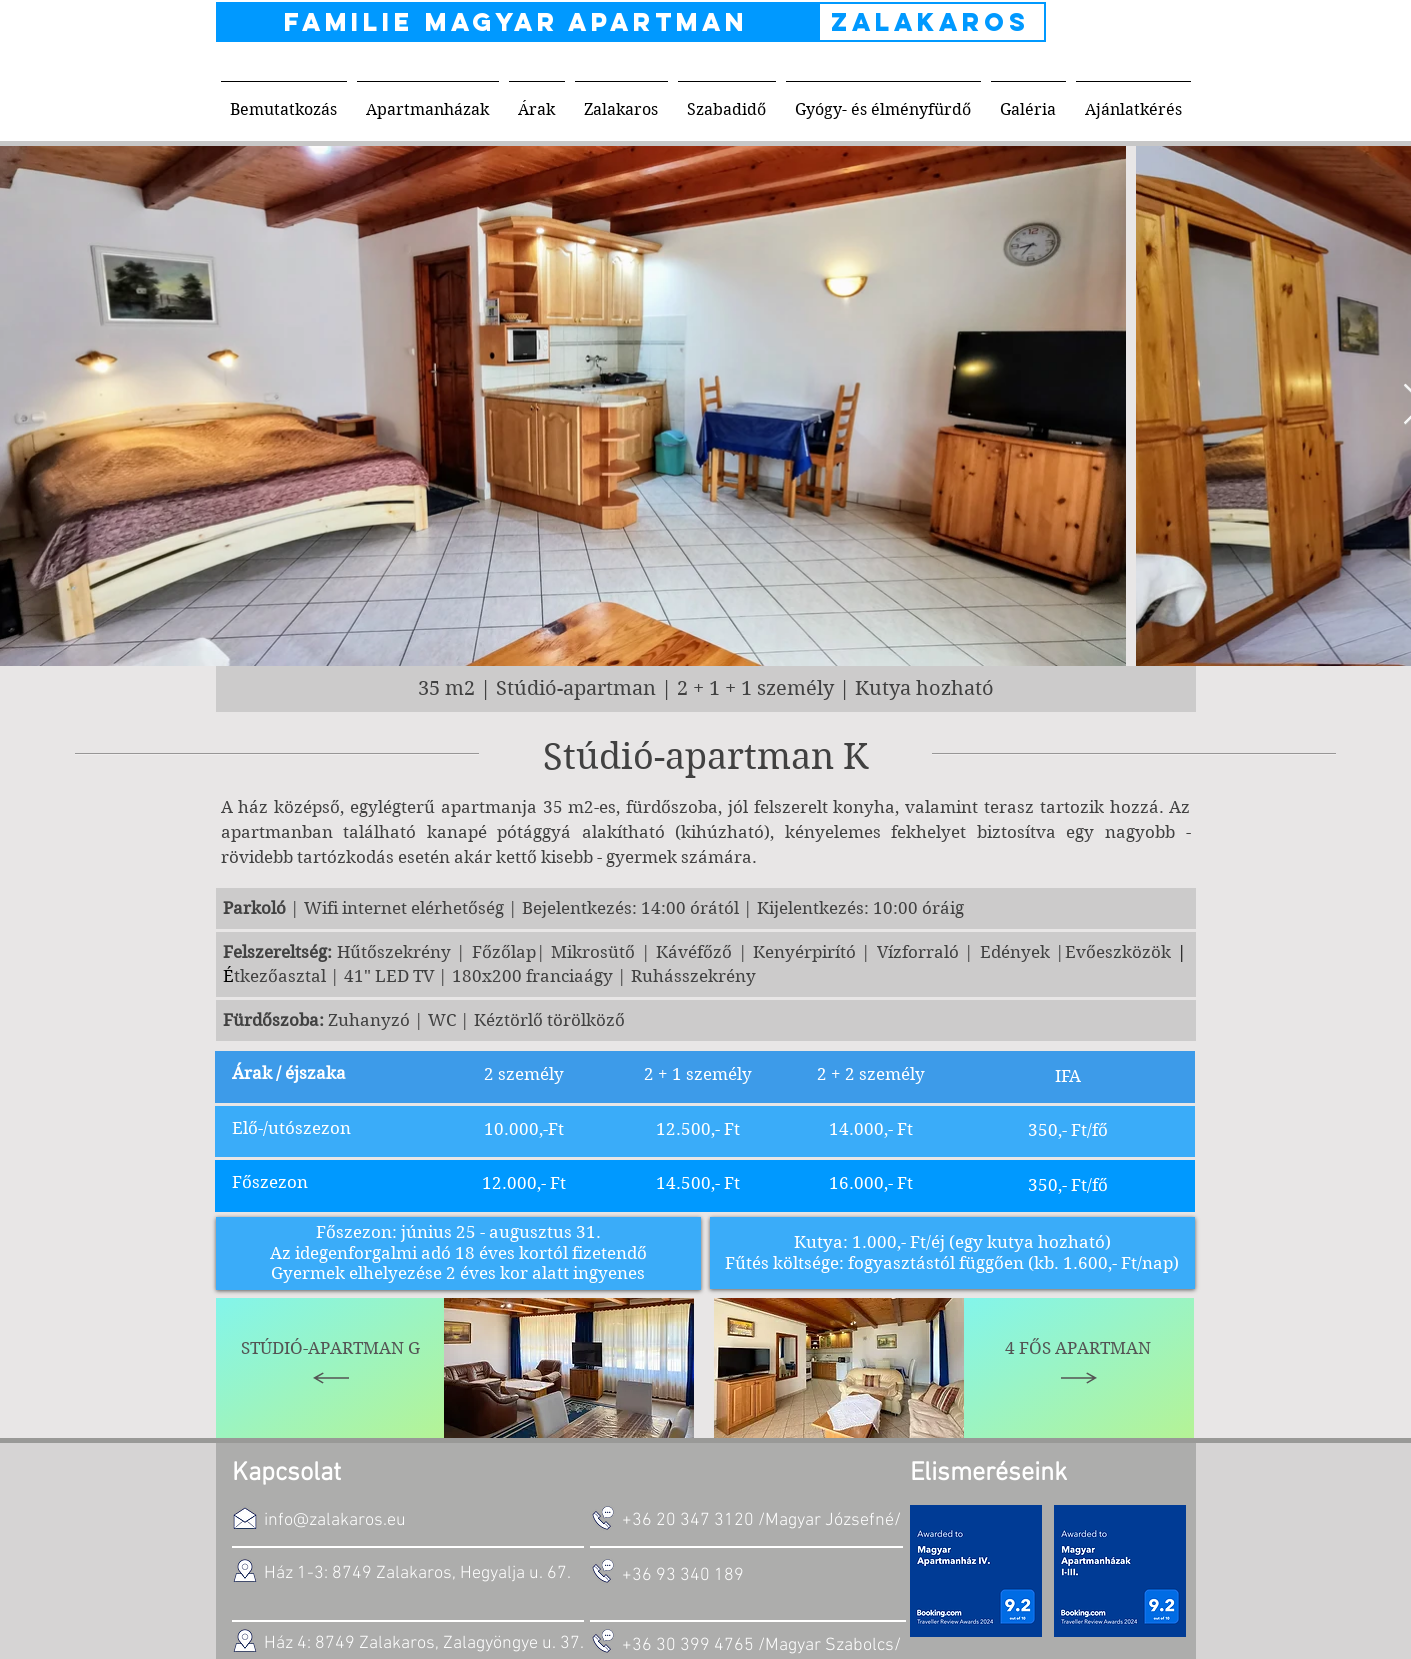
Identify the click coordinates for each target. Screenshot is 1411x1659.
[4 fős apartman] (1079, 1368)
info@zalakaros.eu (335, 1520)
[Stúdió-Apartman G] (331, 1368)
